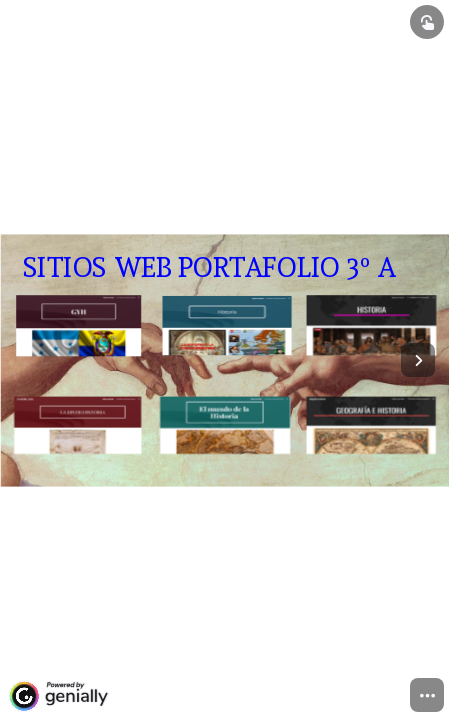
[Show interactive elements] (427, 22)
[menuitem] (427, 695)
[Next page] (418, 360)
